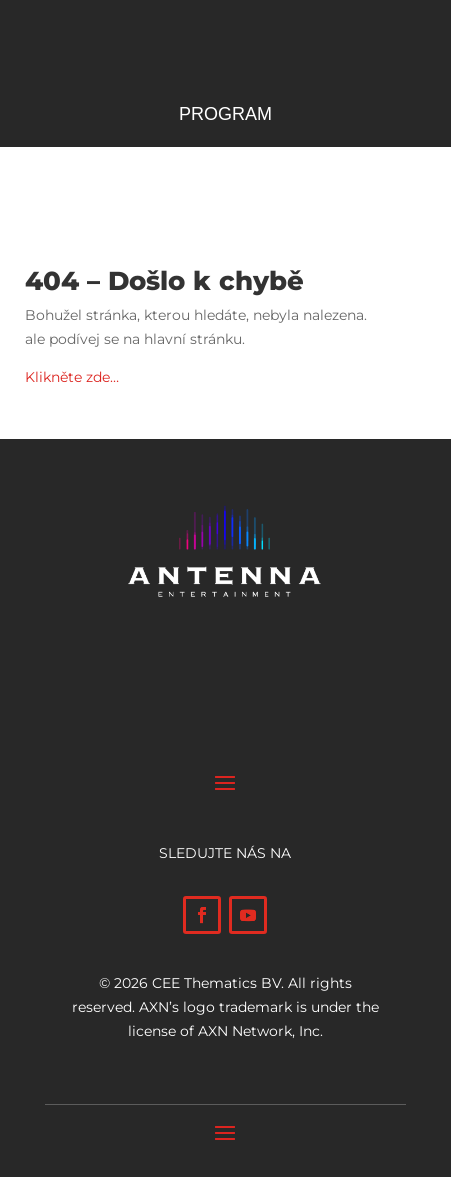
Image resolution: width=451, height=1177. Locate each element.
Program (225, 115)
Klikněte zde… (72, 377)
